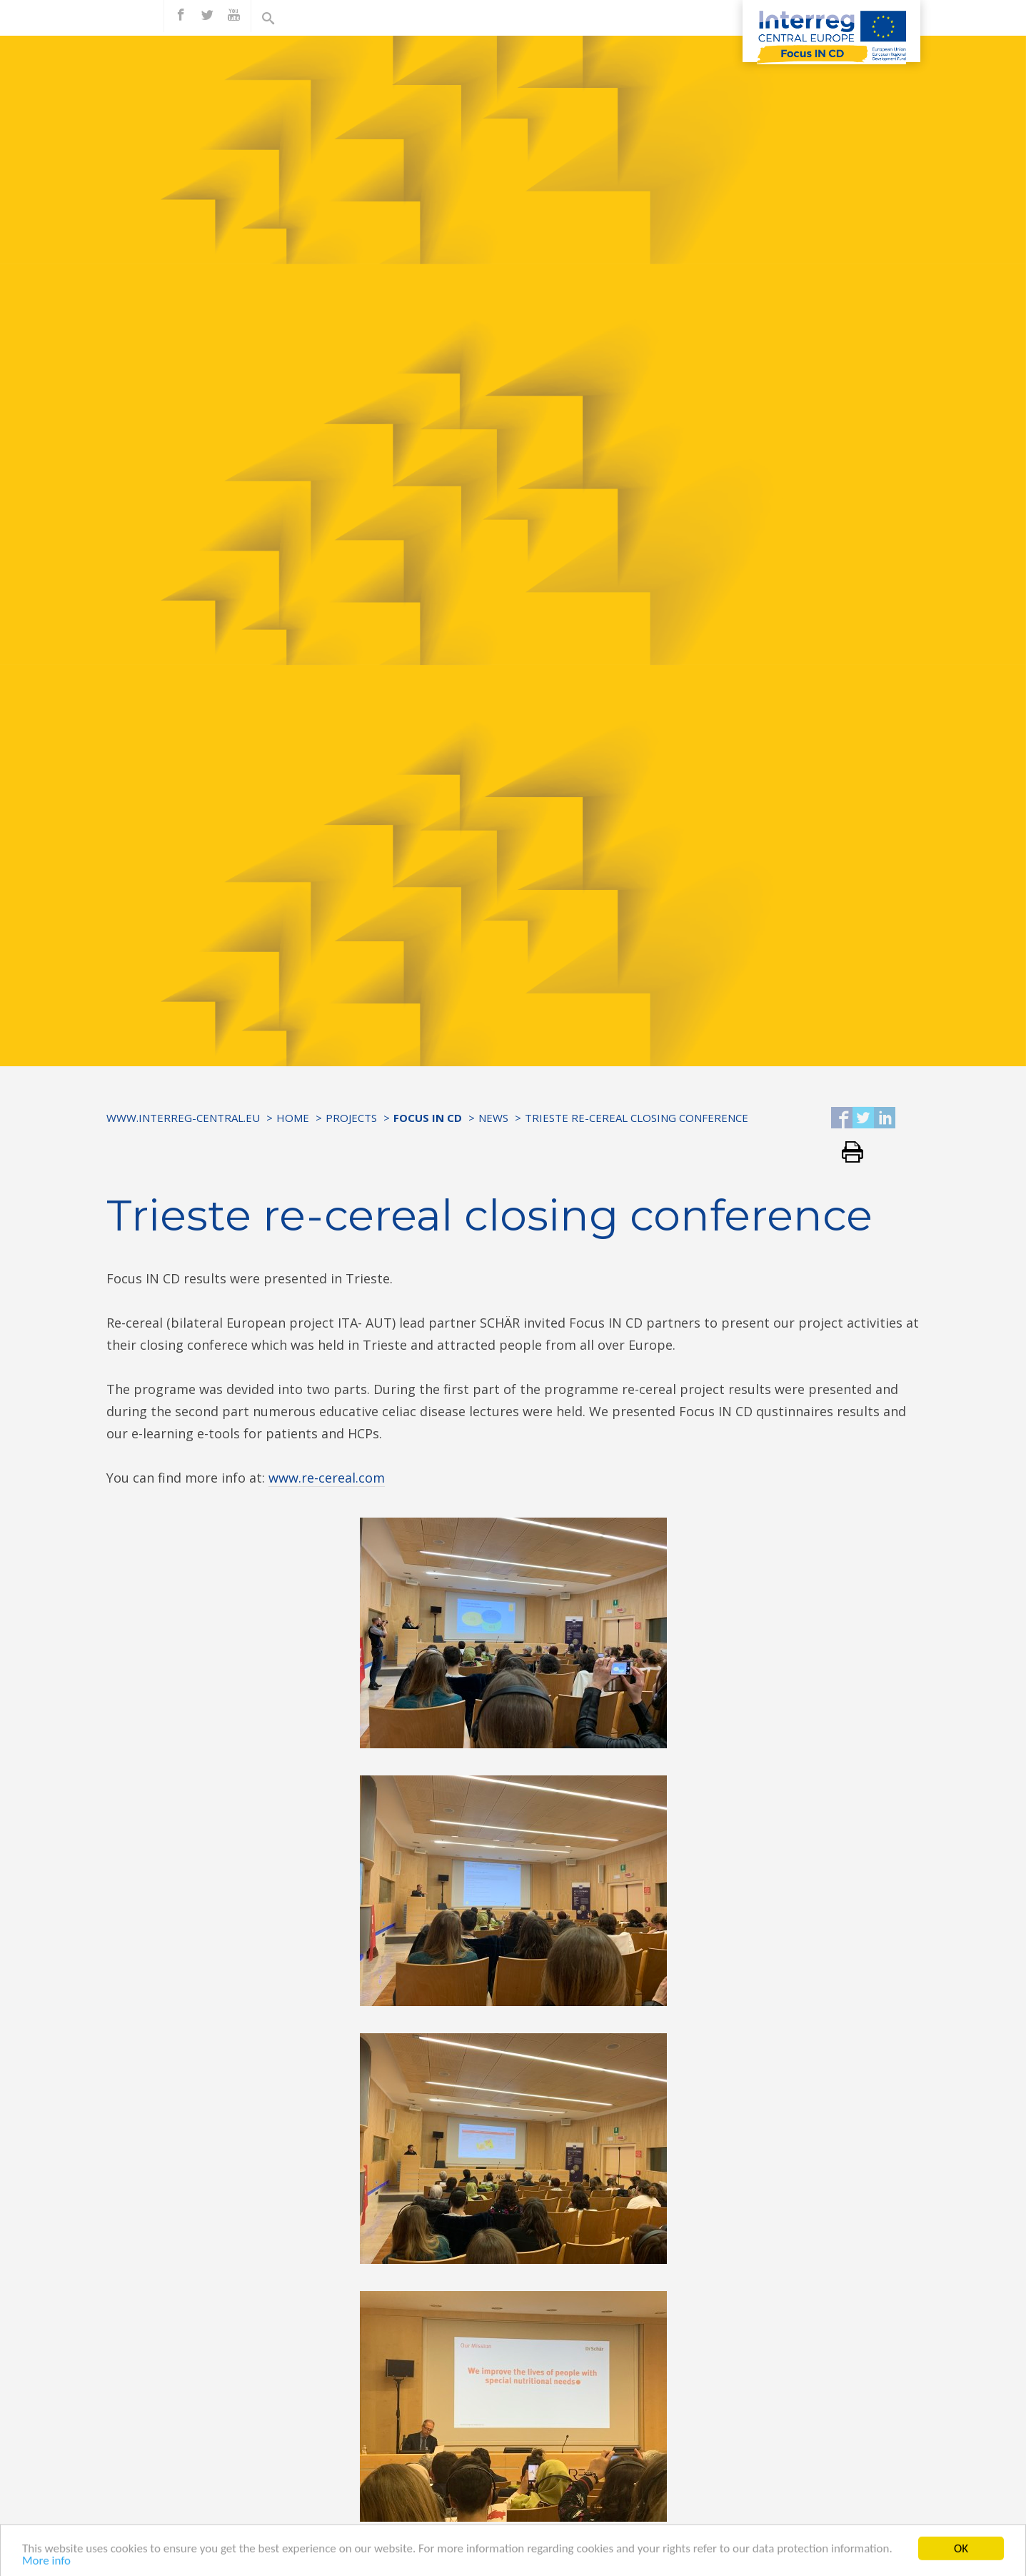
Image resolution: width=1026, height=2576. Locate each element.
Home (292, 1118)
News (493, 1118)
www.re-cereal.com (326, 1477)
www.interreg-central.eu (183, 1118)
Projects (351, 1118)
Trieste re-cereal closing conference (636, 1118)
